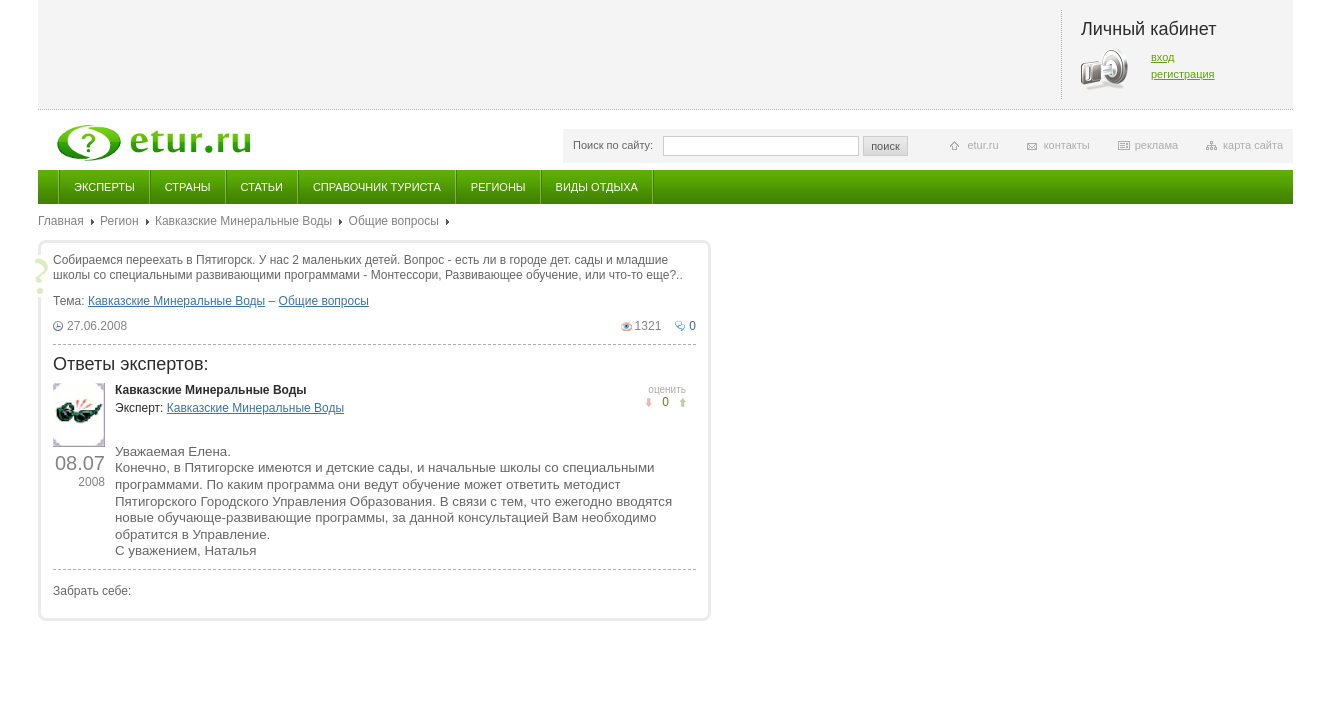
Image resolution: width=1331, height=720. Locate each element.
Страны (188, 187)
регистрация (1183, 74)
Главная (61, 221)
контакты (1067, 145)
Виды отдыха (597, 187)
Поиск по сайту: (613, 145)
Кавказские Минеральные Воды (243, 221)
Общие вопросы (394, 221)
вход (1163, 57)
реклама (1156, 145)
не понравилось (682, 402)
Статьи (262, 187)
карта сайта (1253, 145)
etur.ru (982, 145)
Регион (119, 221)
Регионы (498, 187)
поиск (885, 146)
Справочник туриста (377, 187)
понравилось (648, 402)
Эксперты (104, 187)
